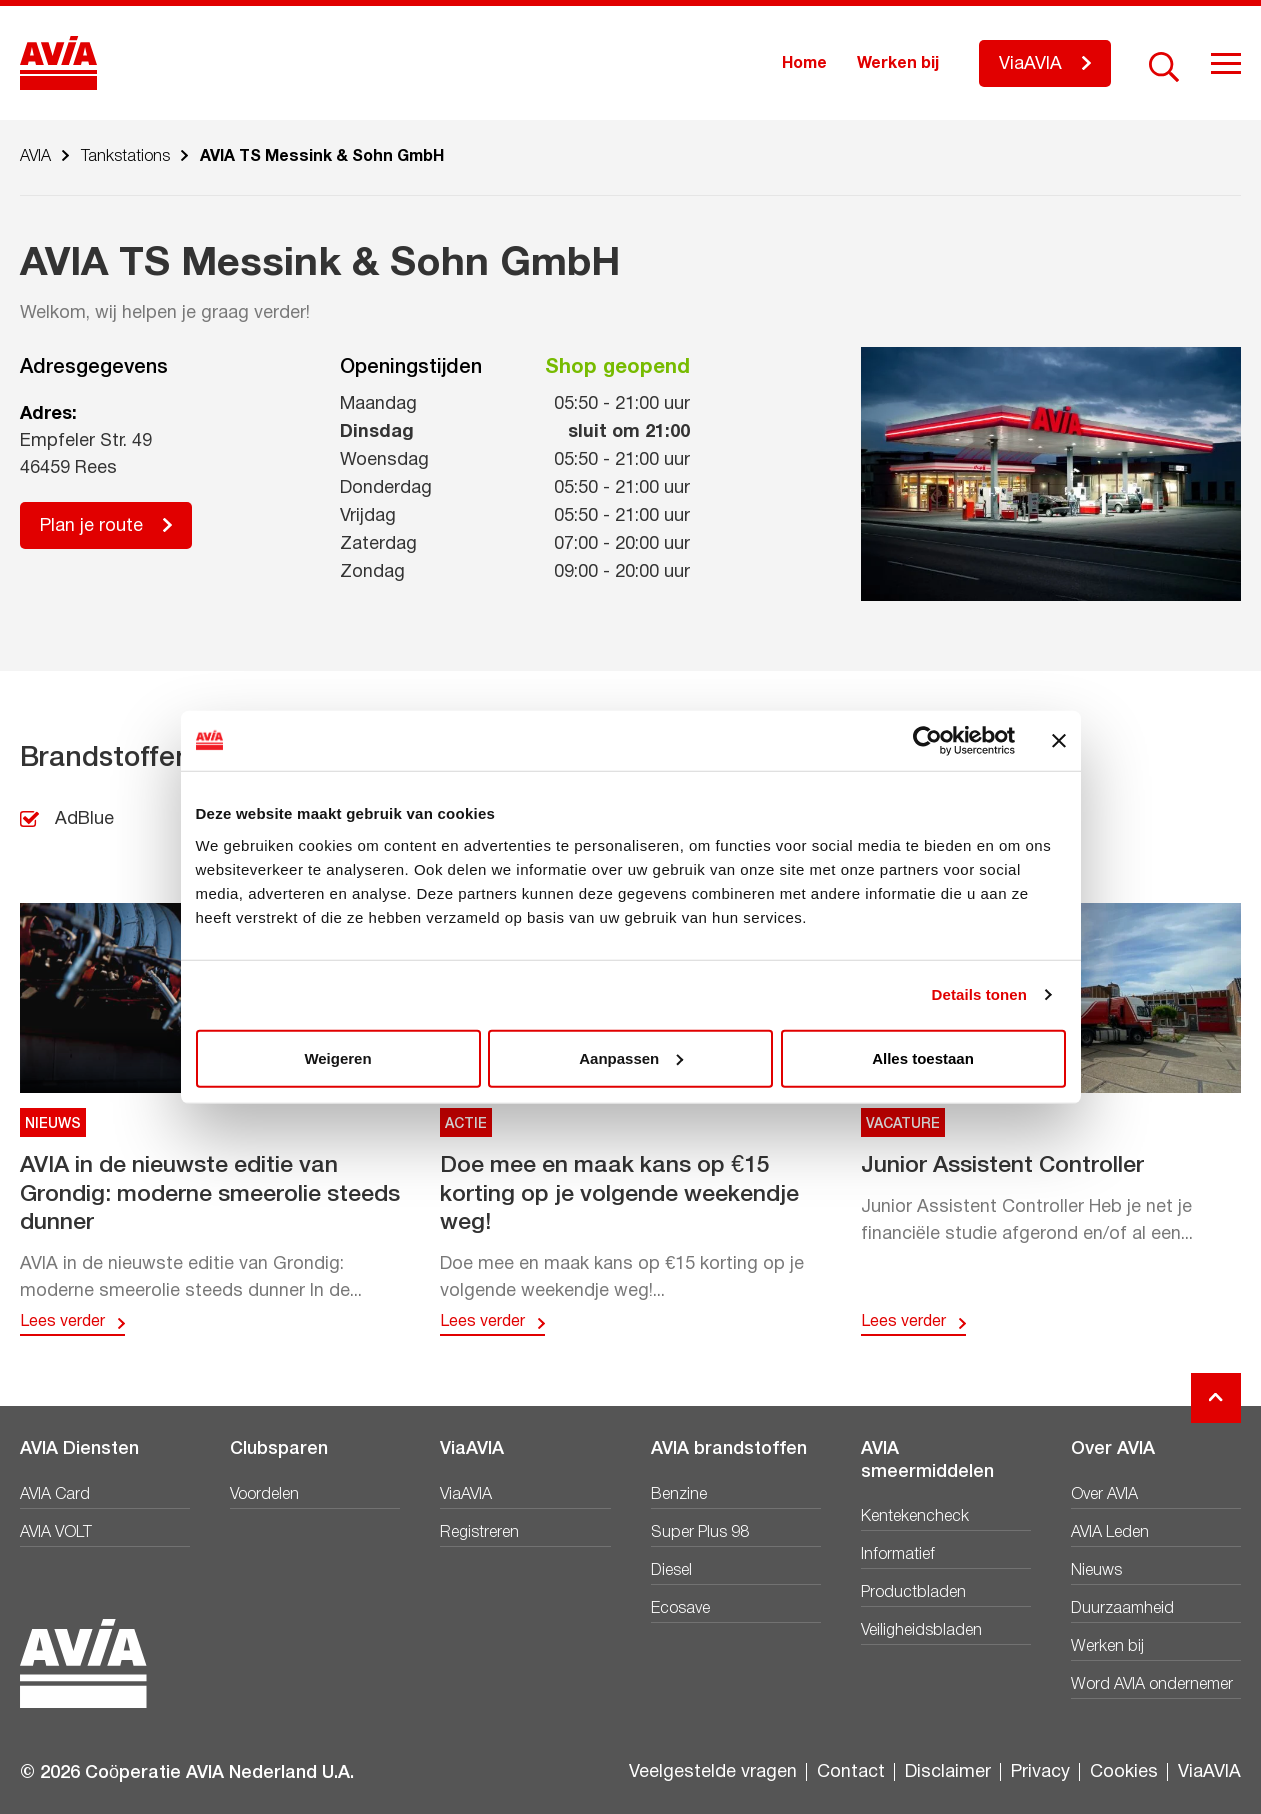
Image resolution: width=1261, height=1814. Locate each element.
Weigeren (337, 1057)
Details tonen (979, 994)
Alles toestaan (923, 1057)
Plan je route (91, 526)
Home (804, 64)
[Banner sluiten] (1059, 741)
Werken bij (898, 64)
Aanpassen (631, 1057)
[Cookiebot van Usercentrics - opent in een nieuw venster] (927, 741)
